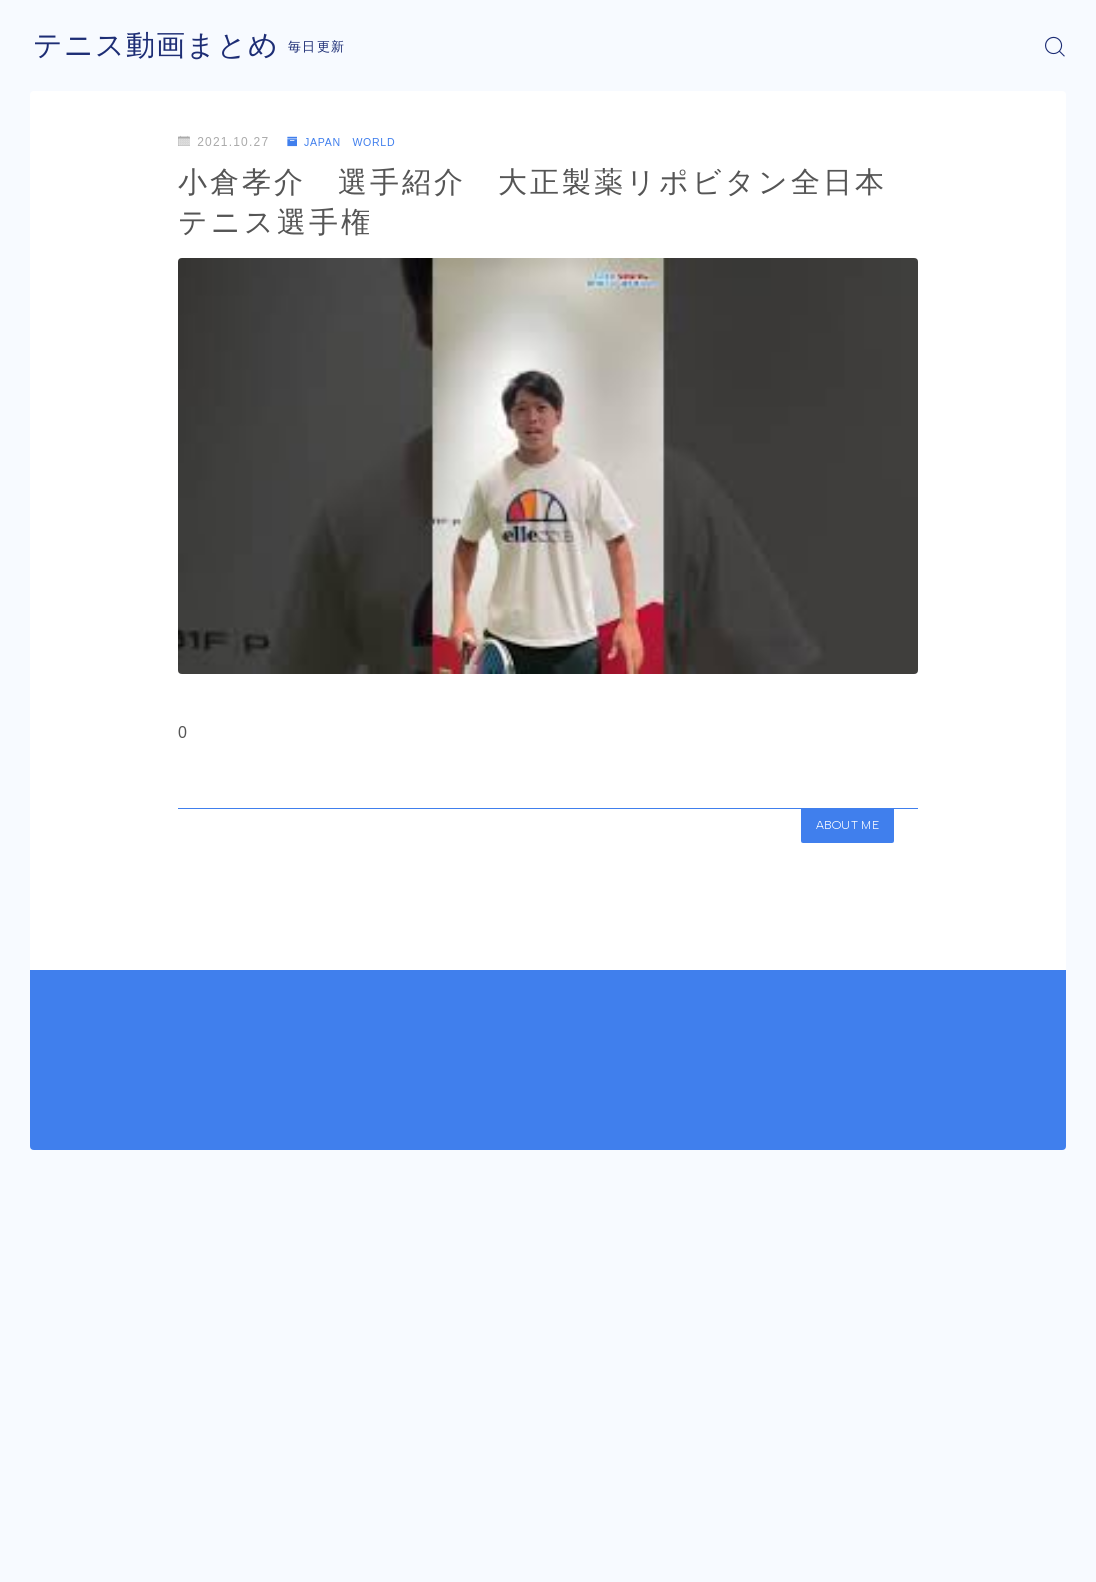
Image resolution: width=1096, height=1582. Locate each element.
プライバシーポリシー (199, 1557)
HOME (52, 1497)
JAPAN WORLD (348, 142)
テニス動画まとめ (160, 46)
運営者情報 (63, 1557)
